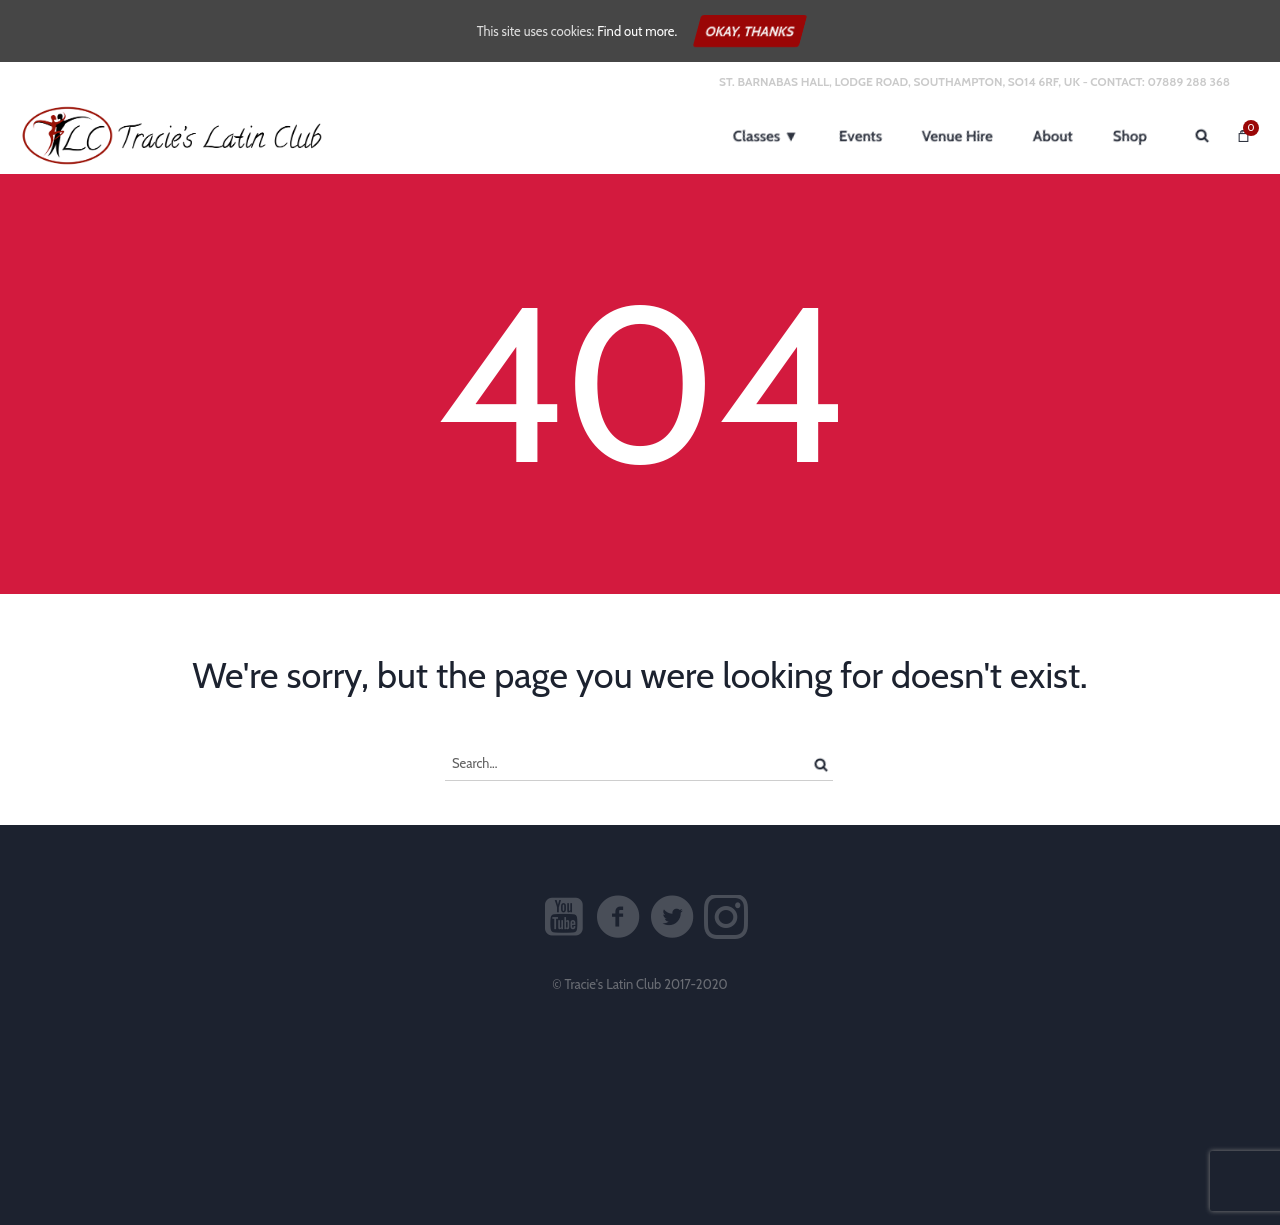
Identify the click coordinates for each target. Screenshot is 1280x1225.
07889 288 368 (1188, 81)
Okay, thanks (750, 31)
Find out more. (637, 31)
